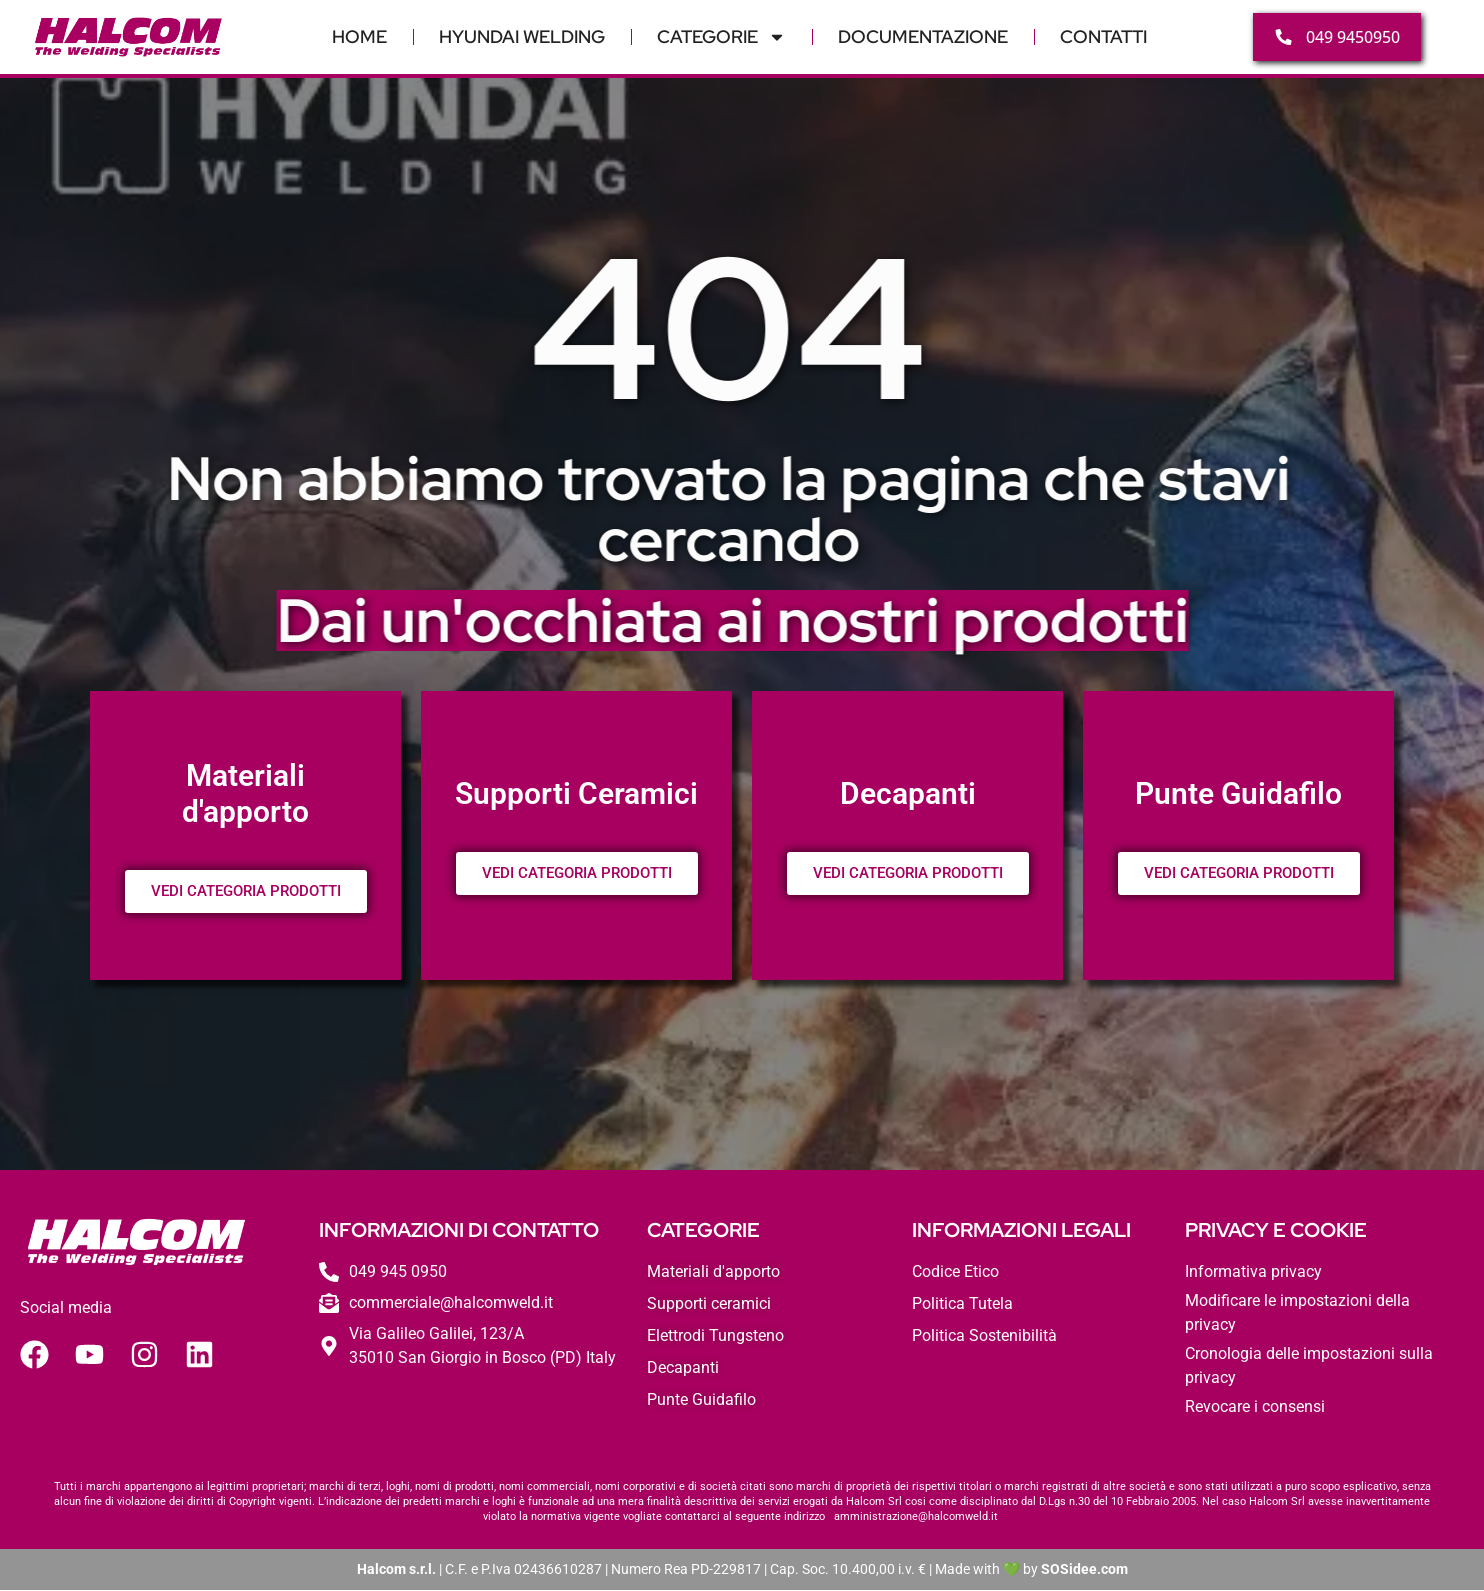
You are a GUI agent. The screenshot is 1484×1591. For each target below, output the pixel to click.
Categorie (721, 37)
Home (359, 36)
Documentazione (923, 36)
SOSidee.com (1084, 1570)
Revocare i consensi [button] (1255, 1407)
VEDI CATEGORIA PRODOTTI (246, 892)
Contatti (1103, 36)
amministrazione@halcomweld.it (916, 1517)
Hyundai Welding (522, 36)
